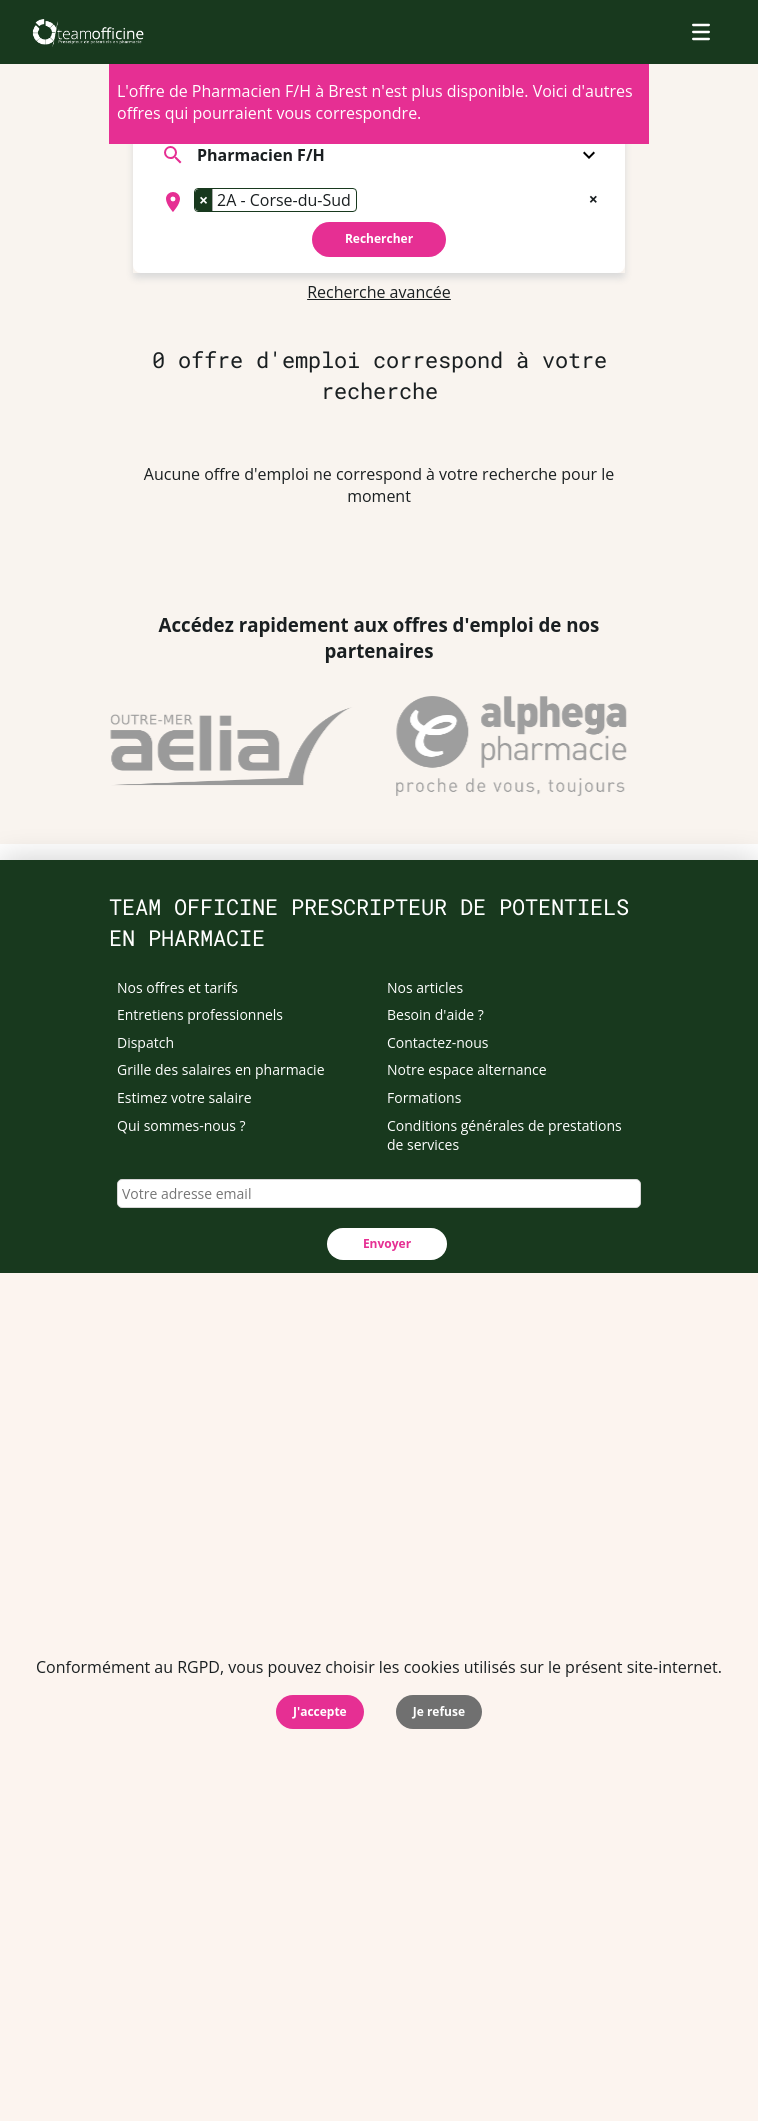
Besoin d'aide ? (435, 1014)
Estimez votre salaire (184, 1097)
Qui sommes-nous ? (181, 1125)
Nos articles (425, 987)
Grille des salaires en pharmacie (221, 1069)
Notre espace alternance (467, 1069)
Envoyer (387, 1243)
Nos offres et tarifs (177, 987)
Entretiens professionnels (200, 1014)
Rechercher (379, 238)
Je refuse (439, 1711)
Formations (424, 1097)
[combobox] (379, 202)
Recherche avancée (379, 292)
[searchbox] (368, 202)
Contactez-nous (438, 1042)
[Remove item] (204, 200)
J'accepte (320, 1711)
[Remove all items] (593, 197)
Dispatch (145, 1042)
